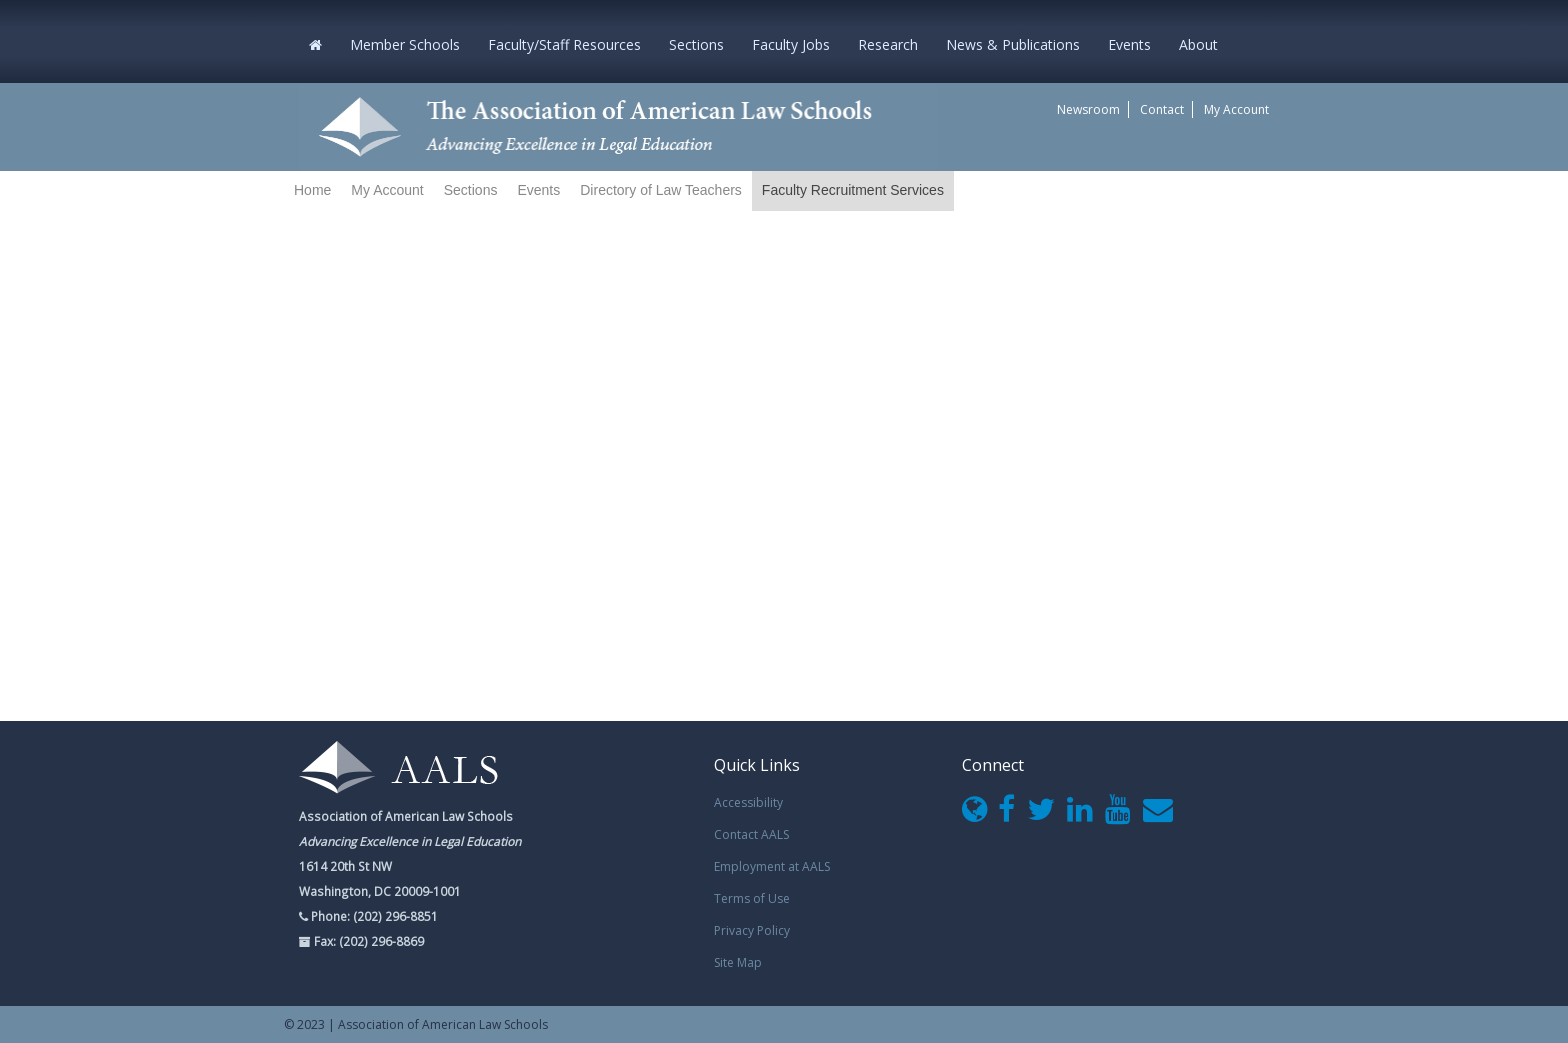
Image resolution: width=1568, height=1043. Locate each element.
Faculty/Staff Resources (564, 44)
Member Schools (405, 44)
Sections (696, 44)
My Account (1236, 109)
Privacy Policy (752, 930)
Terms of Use (752, 898)
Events (1129, 44)
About (1198, 44)
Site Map (738, 962)
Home (312, 190)
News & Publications (1013, 44)
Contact (1162, 109)
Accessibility (748, 802)
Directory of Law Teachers (661, 190)
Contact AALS (751, 834)
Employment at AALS (772, 866)
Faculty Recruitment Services (853, 190)
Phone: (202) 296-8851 (373, 916)
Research (888, 44)
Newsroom (1088, 109)
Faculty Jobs (791, 44)
